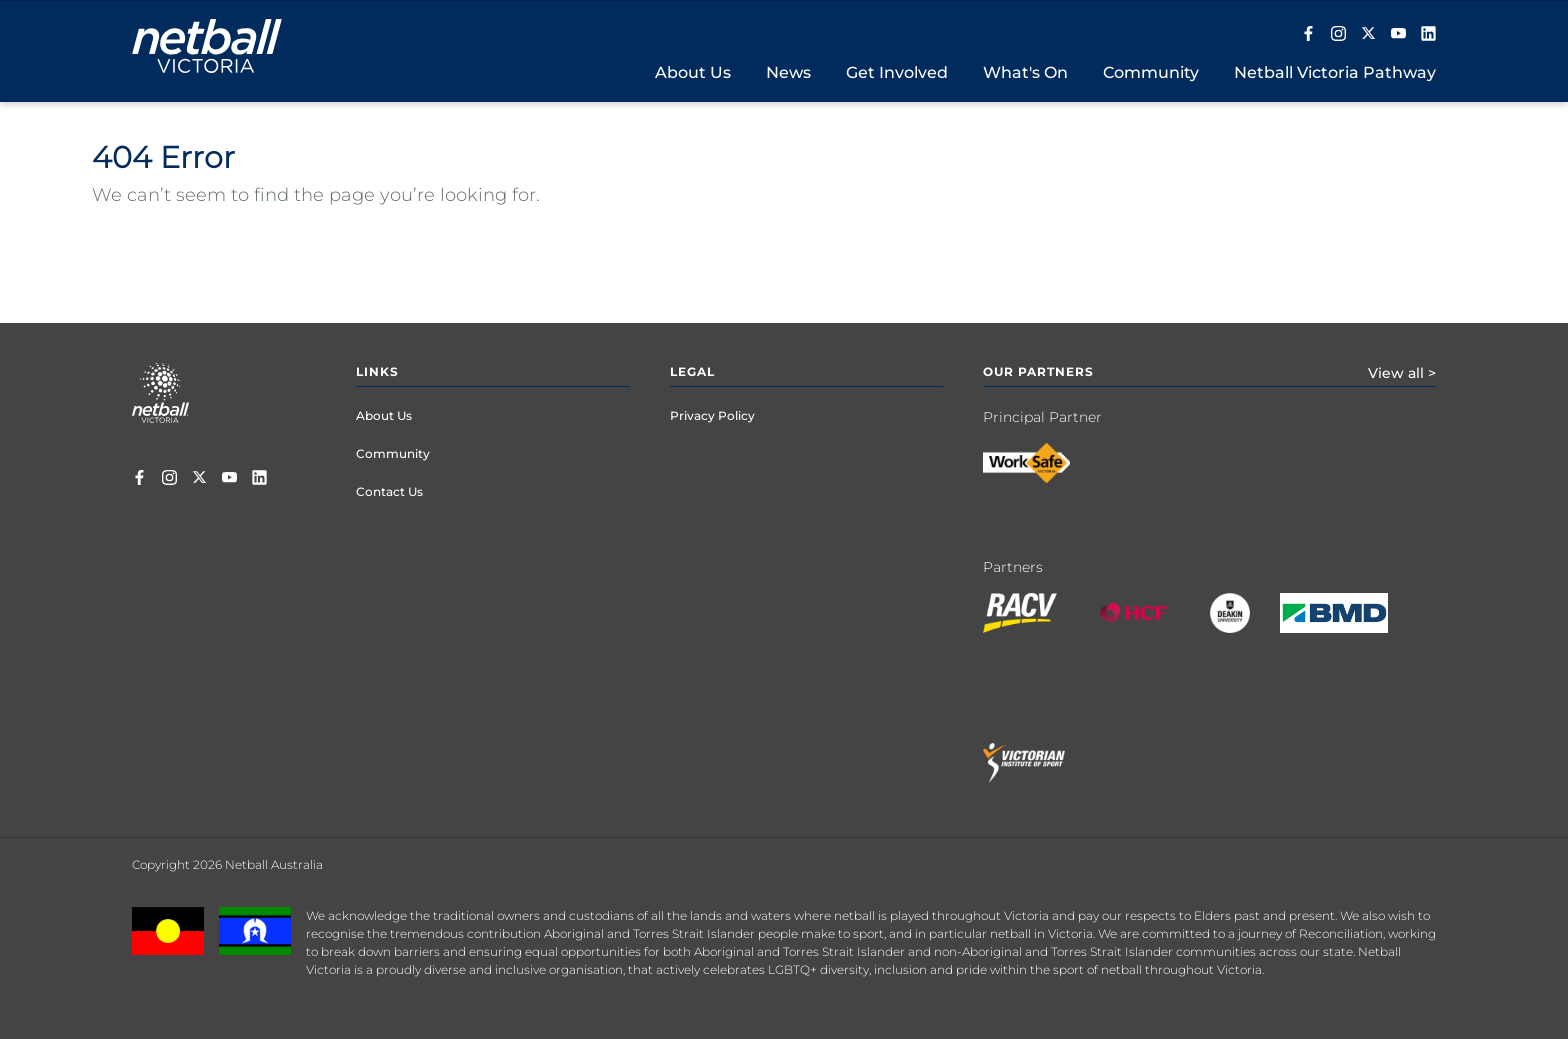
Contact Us (389, 491)
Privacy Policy (712, 415)
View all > (1402, 373)
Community (393, 453)
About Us (384, 415)
